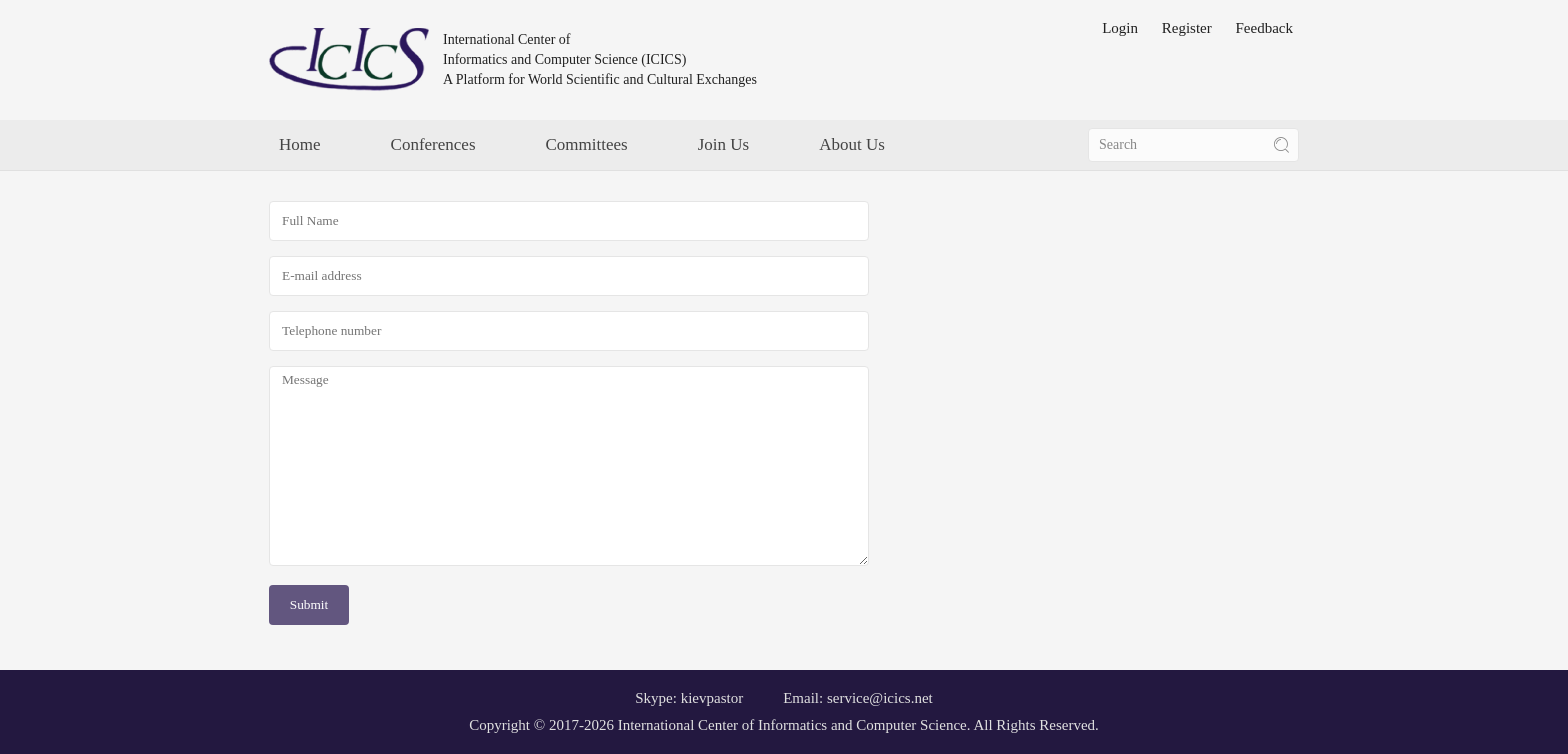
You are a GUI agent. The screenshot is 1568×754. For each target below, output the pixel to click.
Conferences (433, 144)
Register (1187, 28)
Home (300, 144)
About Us (852, 144)
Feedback (1264, 28)
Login (1120, 28)
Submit (309, 604)
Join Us (723, 144)
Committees (587, 144)
